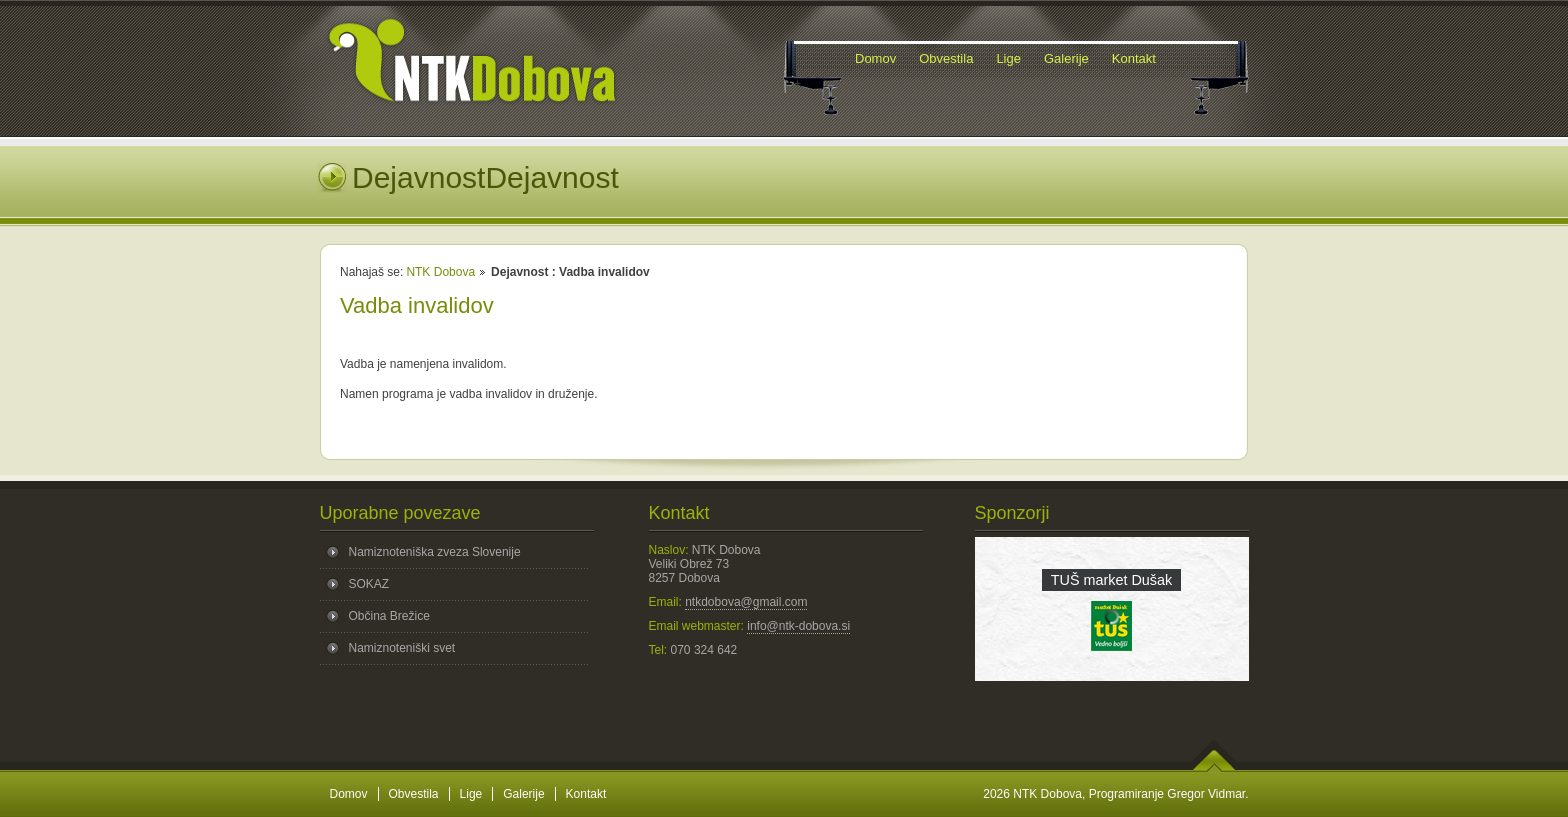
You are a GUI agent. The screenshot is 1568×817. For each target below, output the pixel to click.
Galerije (523, 794)
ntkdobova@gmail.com (746, 602)
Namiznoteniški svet (402, 648)
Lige (471, 794)
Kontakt (586, 794)
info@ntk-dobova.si (798, 626)
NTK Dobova (440, 272)
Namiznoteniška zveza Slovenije (435, 552)
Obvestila (414, 794)
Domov (349, 794)
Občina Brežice (389, 616)
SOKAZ (369, 584)
